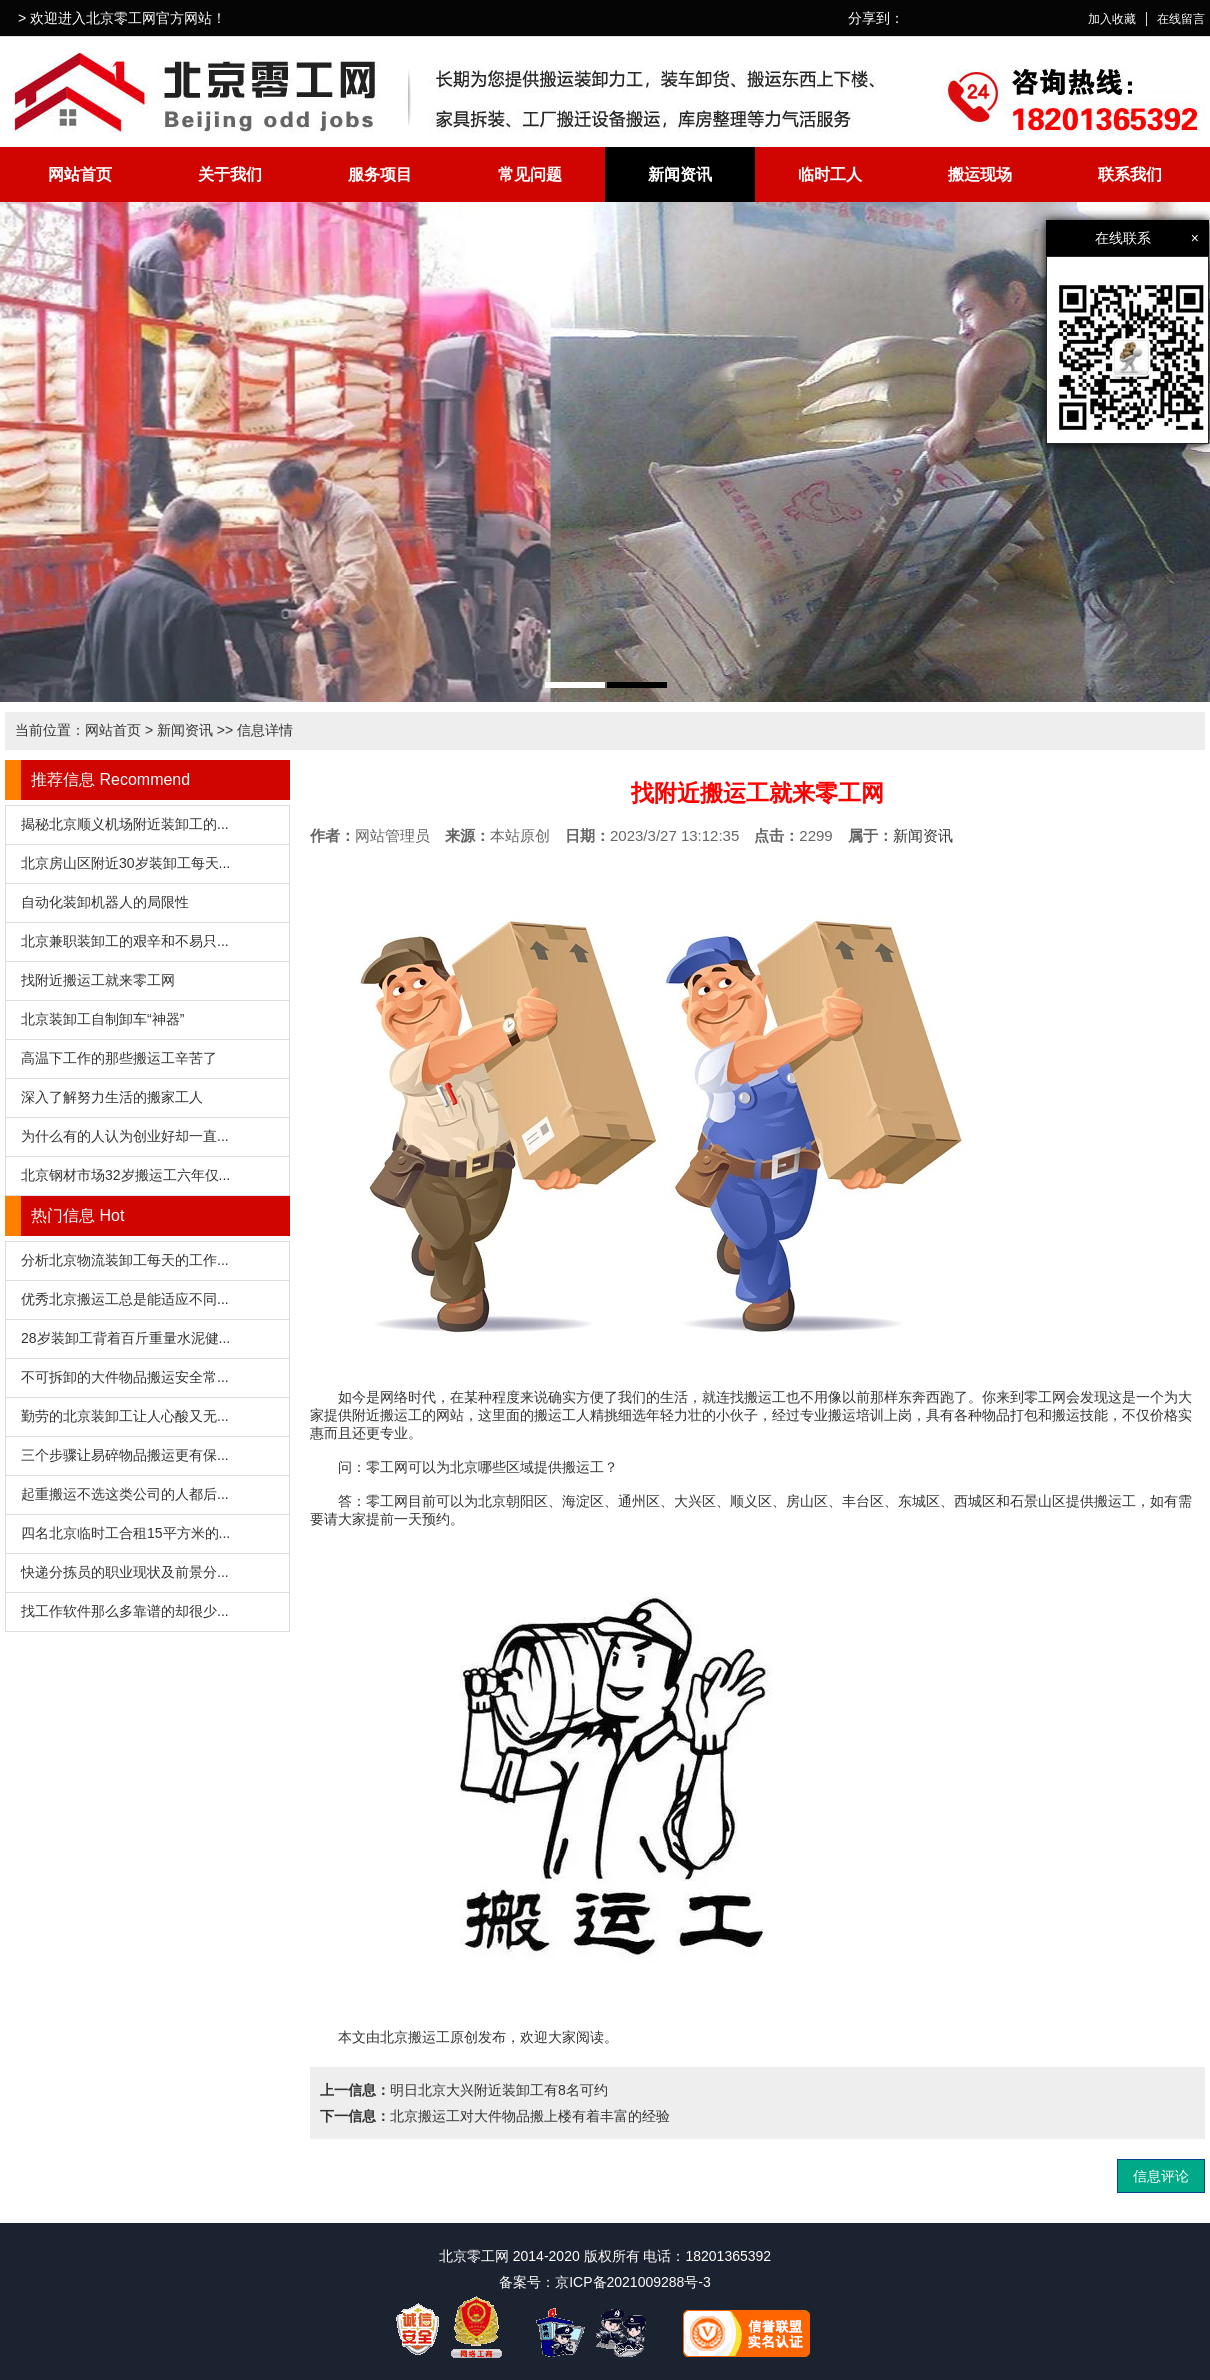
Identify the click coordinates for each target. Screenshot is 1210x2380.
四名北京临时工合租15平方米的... (125, 1533)
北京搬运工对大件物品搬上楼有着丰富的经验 (530, 2116)
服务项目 (380, 174)
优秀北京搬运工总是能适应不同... (125, 1299)
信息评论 (1161, 2176)
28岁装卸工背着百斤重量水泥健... (125, 1338)
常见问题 (530, 174)
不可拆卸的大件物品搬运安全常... (125, 1377)
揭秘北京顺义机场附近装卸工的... (125, 824)
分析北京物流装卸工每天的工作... (125, 1260)
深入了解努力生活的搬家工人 (112, 1097)
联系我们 (1130, 174)
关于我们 (230, 174)
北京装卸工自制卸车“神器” (102, 1019)
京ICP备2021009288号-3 (633, 2282)
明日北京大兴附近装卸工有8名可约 (499, 2090)
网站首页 (80, 174)
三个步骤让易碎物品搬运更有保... (125, 1455)
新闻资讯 (680, 174)
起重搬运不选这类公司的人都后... (125, 1494)
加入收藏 (1112, 19)
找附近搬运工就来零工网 (98, 980)
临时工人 (830, 174)
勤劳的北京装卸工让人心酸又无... (125, 1416)
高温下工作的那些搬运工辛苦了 (119, 1058)
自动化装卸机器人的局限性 (105, 902)
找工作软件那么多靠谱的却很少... (125, 1611)
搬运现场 (980, 174)
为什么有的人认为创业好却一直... (125, 1136)
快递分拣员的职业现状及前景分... (125, 1572)
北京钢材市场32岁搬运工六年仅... (125, 1175)
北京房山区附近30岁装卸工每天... (125, 863)
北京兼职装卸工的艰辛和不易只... (125, 941)
